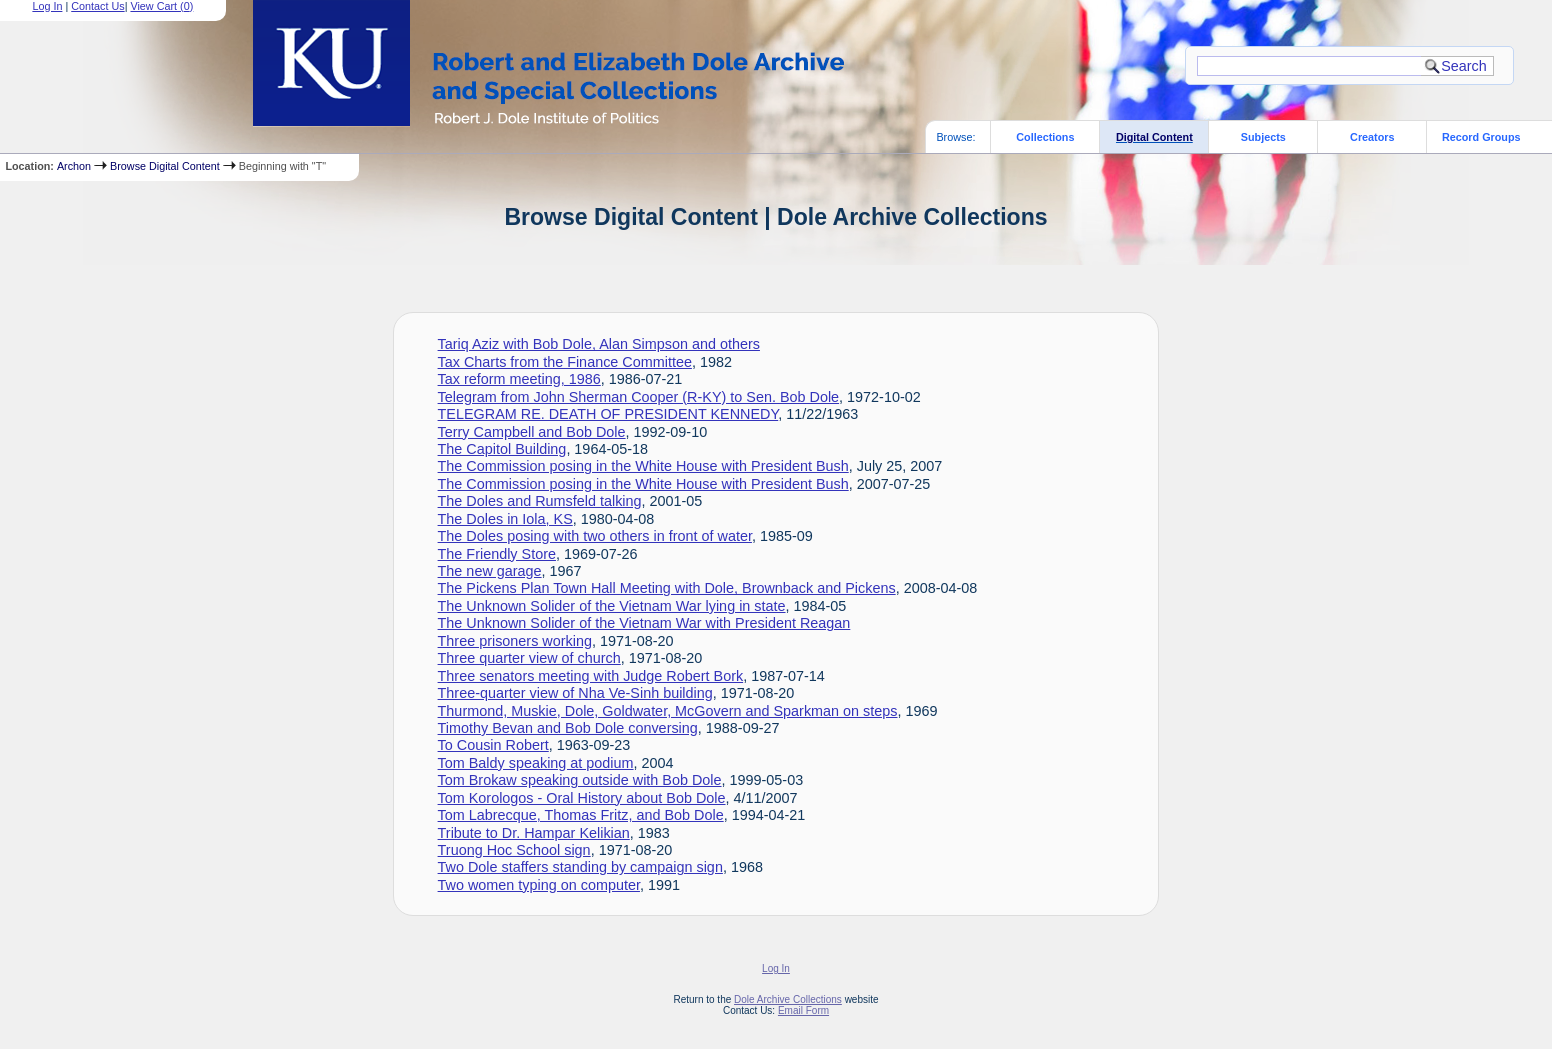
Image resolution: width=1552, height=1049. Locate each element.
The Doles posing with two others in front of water (595, 536)
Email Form (803, 1010)
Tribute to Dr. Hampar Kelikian (534, 833)
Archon (74, 166)
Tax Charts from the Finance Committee (565, 362)
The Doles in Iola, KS (505, 519)
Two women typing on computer (539, 885)
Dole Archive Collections (788, 999)
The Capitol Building (502, 449)
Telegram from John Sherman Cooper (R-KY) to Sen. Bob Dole (639, 397)
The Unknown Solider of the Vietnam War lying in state (612, 606)
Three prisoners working (515, 641)
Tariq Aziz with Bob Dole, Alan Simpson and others (599, 344)
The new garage (490, 571)
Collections (1045, 137)
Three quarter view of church (529, 658)
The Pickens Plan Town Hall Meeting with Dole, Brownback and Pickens (667, 588)
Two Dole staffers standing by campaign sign (580, 867)
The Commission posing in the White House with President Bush (643, 466)
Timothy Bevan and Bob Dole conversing (568, 728)
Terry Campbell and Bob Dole (532, 432)
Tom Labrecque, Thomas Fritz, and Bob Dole (581, 815)
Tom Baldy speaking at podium (536, 763)
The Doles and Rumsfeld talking (540, 501)
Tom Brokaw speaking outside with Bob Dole (580, 780)
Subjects (1263, 137)
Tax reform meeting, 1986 (519, 379)
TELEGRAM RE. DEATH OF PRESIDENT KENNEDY (608, 414)
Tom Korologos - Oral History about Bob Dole (582, 798)
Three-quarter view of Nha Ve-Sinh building (575, 693)
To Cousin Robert (493, 745)
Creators (1372, 137)
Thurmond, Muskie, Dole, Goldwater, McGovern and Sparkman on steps (668, 711)
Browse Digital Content (165, 166)
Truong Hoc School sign (514, 850)
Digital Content (1154, 137)
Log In (776, 968)
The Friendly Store (497, 554)
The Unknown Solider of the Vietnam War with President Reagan (644, 623)
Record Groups (1481, 137)
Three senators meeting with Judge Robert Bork (591, 676)
